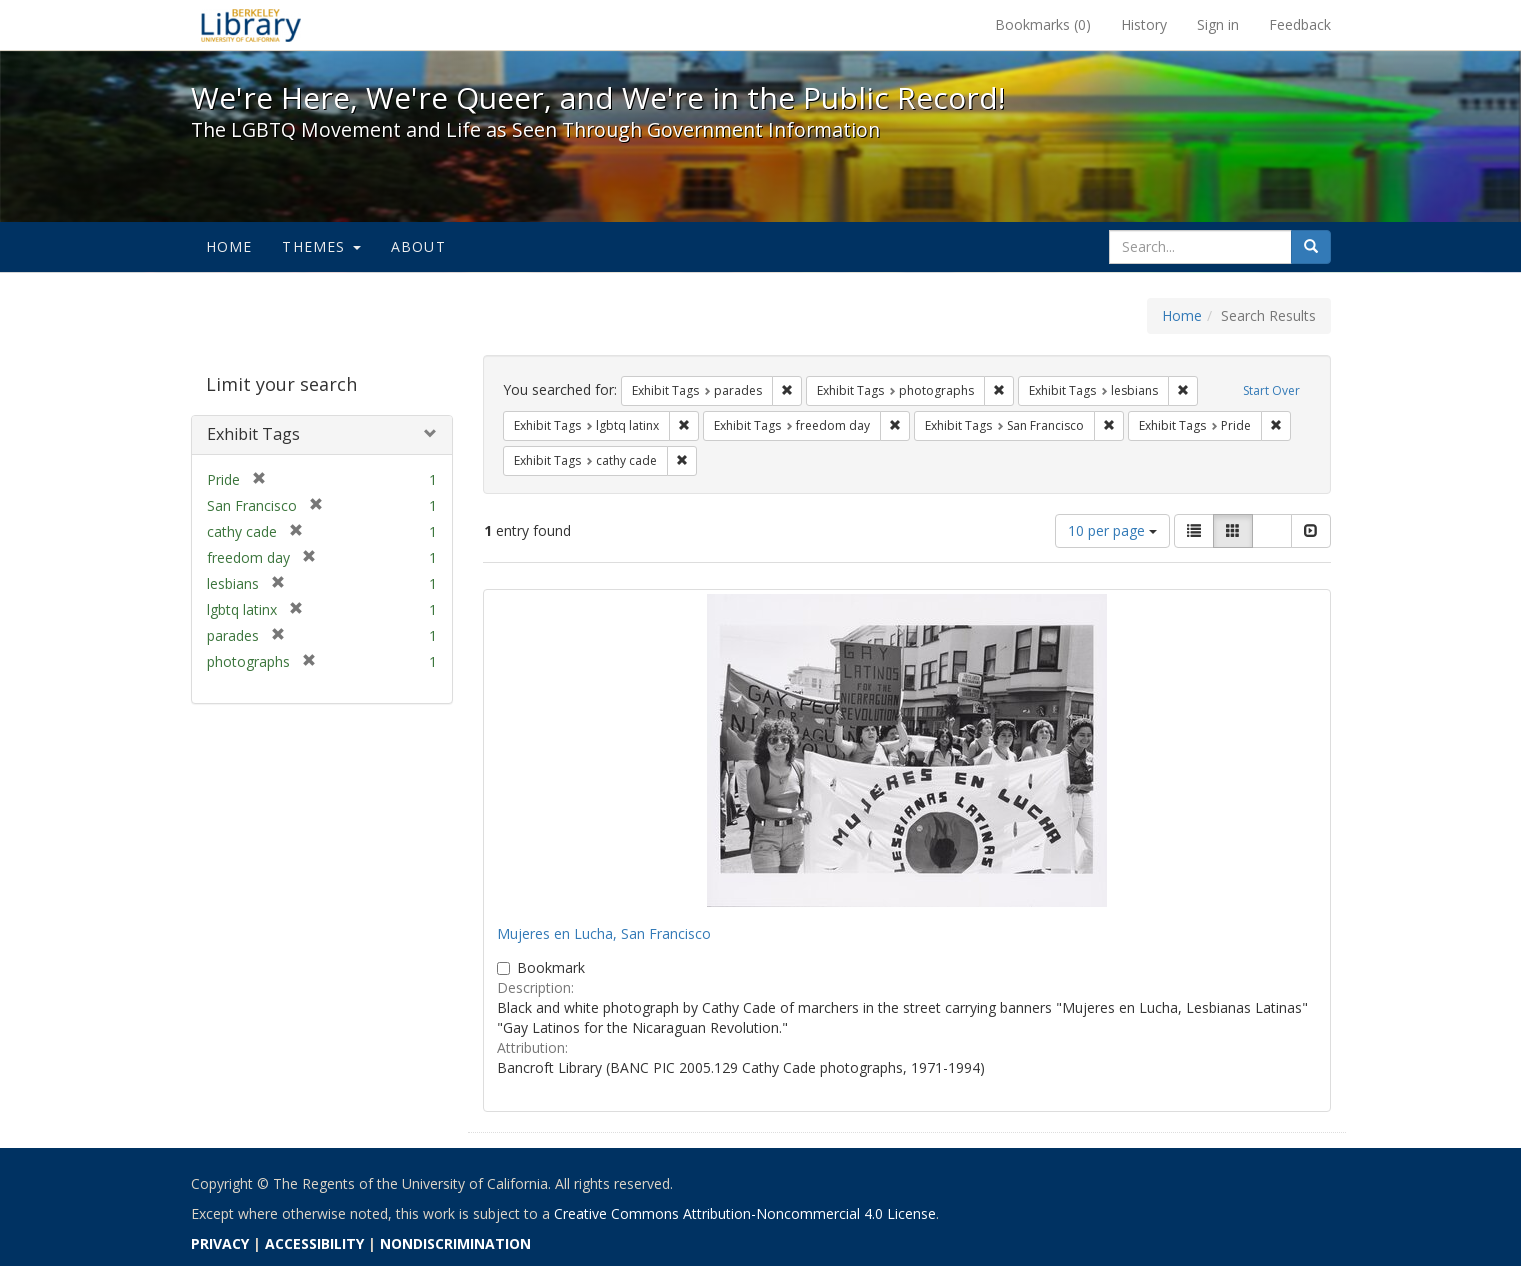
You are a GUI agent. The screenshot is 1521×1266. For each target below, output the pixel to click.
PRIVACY (220, 1243)
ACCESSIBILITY (314, 1243)
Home (229, 246)
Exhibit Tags (253, 434)
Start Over (1271, 390)
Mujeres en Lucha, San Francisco (604, 933)
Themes (321, 246)
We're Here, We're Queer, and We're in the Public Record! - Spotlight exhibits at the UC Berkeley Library (251, 25)
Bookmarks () (1043, 24)
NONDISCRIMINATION (455, 1243)
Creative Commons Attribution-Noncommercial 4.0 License (745, 1213)
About (418, 246)
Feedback (1300, 24)
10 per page (1112, 530)
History (1144, 24)
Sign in (1218, 24)
